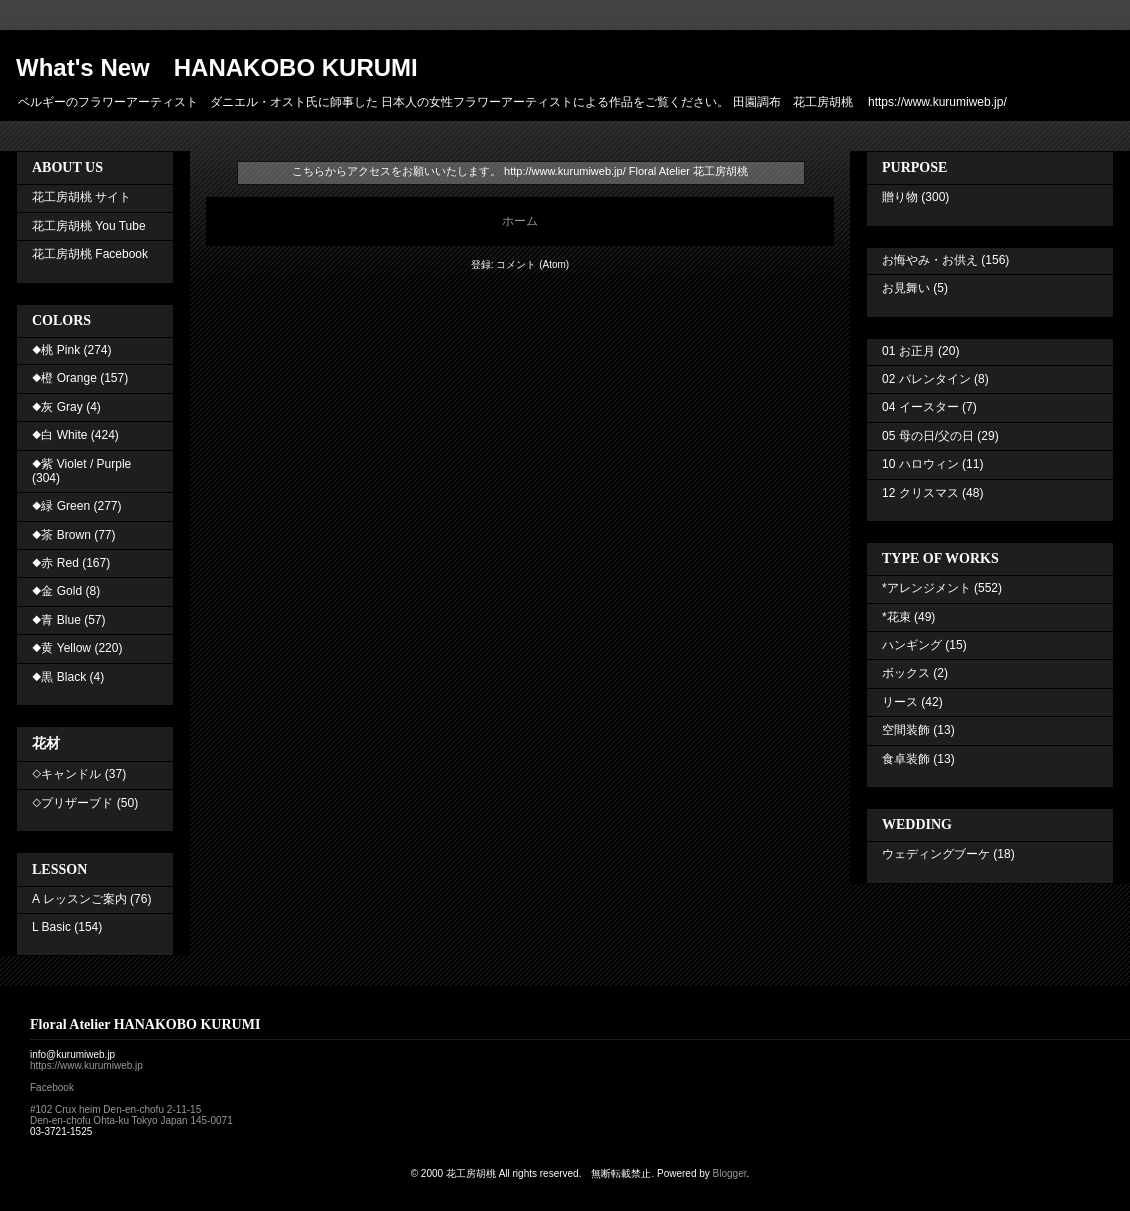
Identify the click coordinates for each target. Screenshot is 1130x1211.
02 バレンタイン (926, 379)
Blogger (730, 1173)
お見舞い (906, 288)
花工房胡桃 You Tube (89, 226)
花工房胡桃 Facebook (90, 254)
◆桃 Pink (56, 350)
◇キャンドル (66, 774)
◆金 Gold (57, 591)
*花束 (896, 617)
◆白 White (59, 435)
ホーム (520, 221)
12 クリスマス (920, 493)
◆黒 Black (59, 677)
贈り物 (900, 197)
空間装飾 (906, 730)
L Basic (51, 927)
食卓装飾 (906, 759)
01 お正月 (908, 351)
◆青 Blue (56, 620)
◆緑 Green (61, 506)
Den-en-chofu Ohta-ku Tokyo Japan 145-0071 (131, 1120)
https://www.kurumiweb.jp (86, 1065)
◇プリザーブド (72, 803)
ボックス (906, 673)
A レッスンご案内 (79, 899)
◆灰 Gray (57, 407)
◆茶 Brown (61, 535)
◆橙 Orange (64, 378)
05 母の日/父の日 (928, 436)
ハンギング (912, 645)
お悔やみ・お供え (930, 260)
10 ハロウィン (920, 464)
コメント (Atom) (532, 264)
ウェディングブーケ (936, 854)
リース (900, 702)
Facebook (52, 1087)
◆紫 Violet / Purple (81, 464)
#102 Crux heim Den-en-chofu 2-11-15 (115, 1109)
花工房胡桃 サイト (81, 197)
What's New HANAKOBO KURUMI (217, 67)
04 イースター (920, 407)
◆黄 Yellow (61, 648)
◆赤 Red (55, 563)
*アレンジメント (926, 588)
